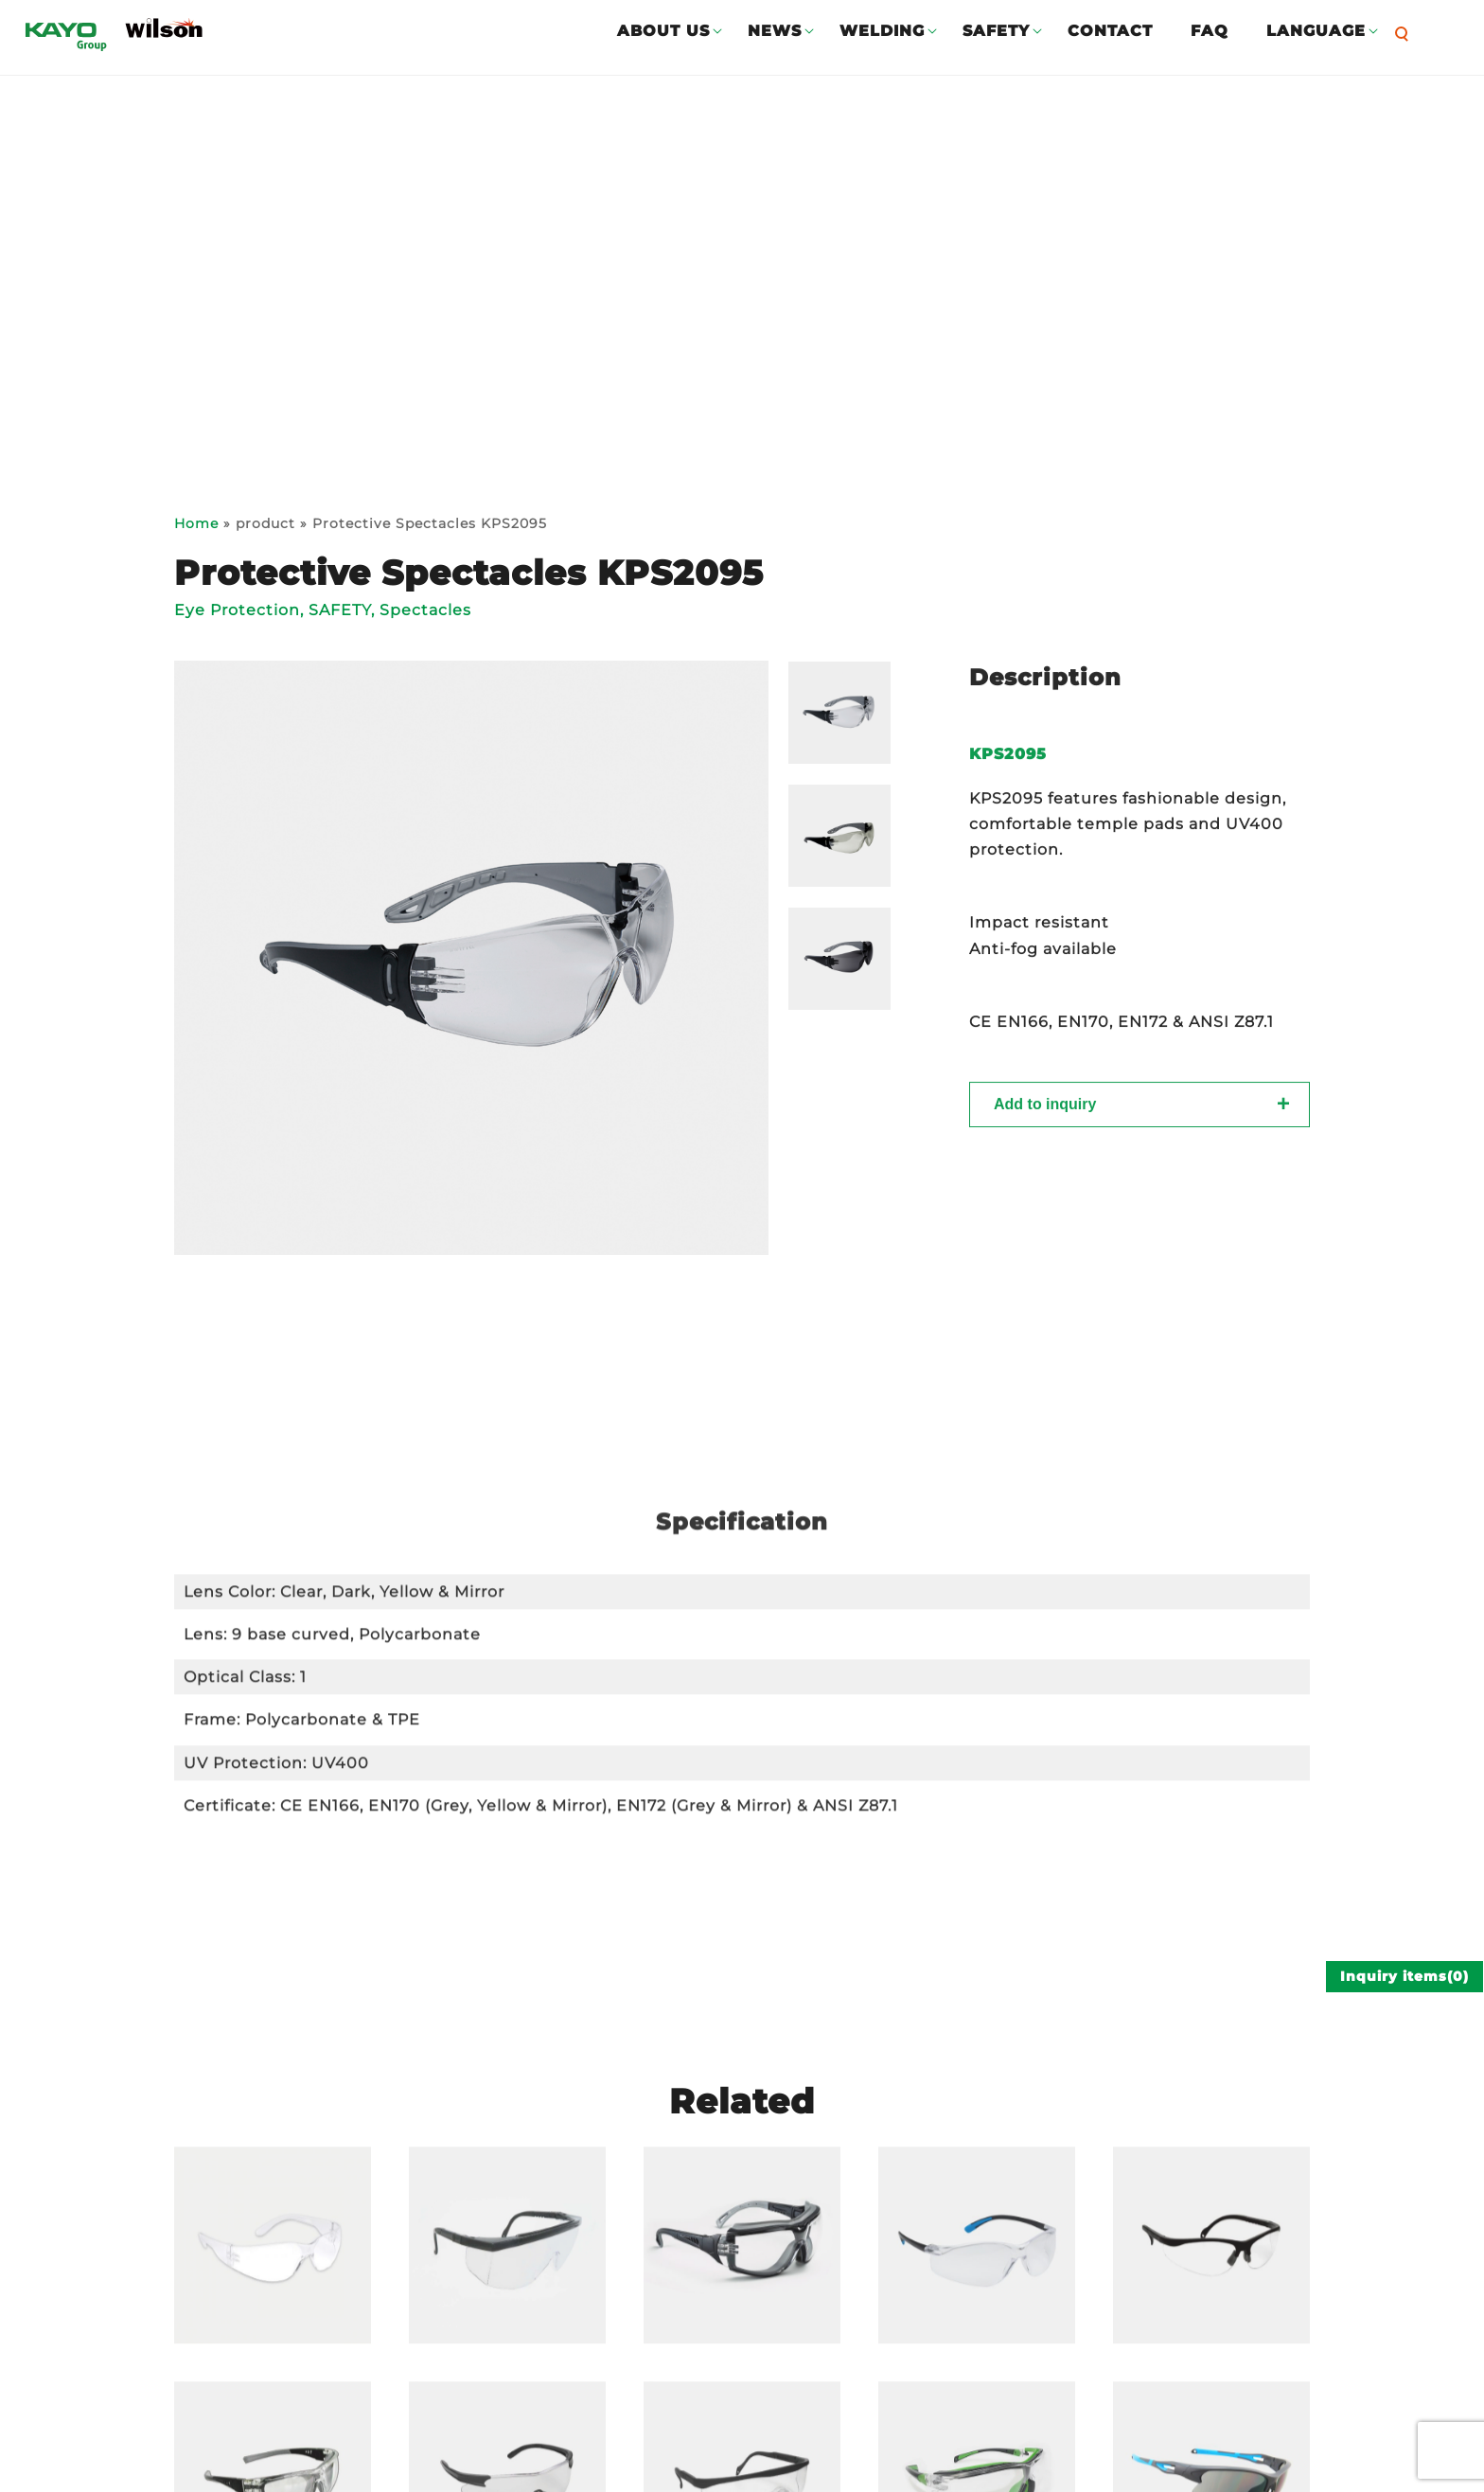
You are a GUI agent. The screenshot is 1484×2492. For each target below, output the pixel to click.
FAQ (1209, 31)
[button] (1407, 33)
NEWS (775, 31)
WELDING (882, 31)
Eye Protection (237, 610)
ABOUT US (663, 31)
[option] (471, 958)
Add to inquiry (1045, 1112)
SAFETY (996, 31)
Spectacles (425, 610)
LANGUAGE (1316, 31)
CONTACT (1110, 31)
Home (196, 523)
